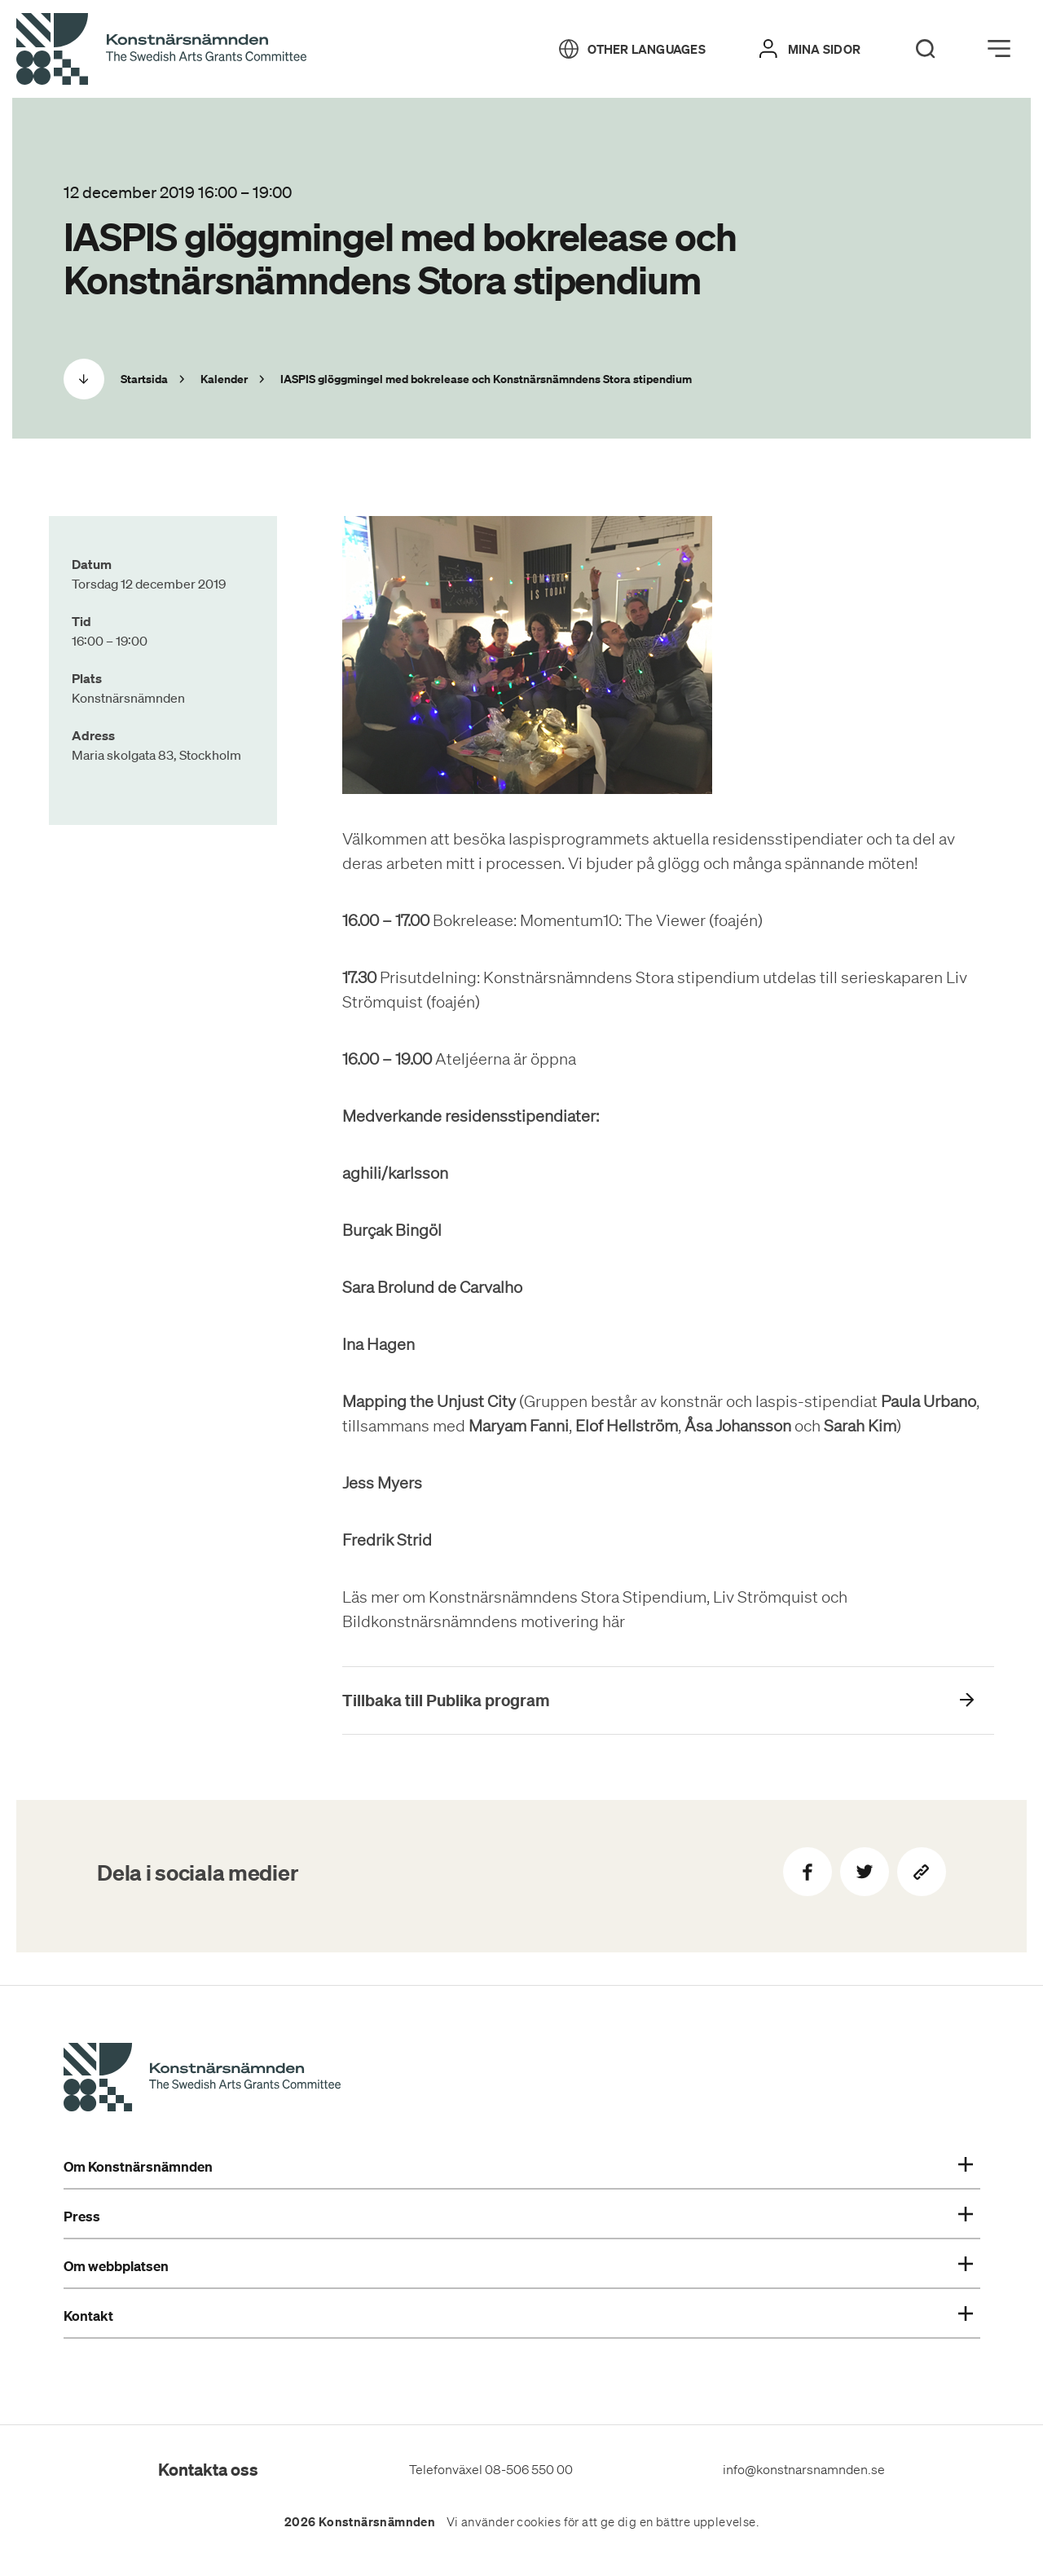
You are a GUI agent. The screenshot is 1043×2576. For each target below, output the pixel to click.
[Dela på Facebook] (807, 1871)
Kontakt (518, 2316)
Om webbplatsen (518, 2266)
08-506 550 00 (529, 2469)
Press (518, 2216)
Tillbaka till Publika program (446, 1700)
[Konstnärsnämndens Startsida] (202, 2079)
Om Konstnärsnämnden (518, 2167)
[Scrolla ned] (84, 379)
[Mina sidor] (809, 49)
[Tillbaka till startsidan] (161, 49)
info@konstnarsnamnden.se (804, 2469)
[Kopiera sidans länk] (921, 1871)
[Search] (925, 49)
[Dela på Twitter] (864, 1871)
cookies (539, 2522)
